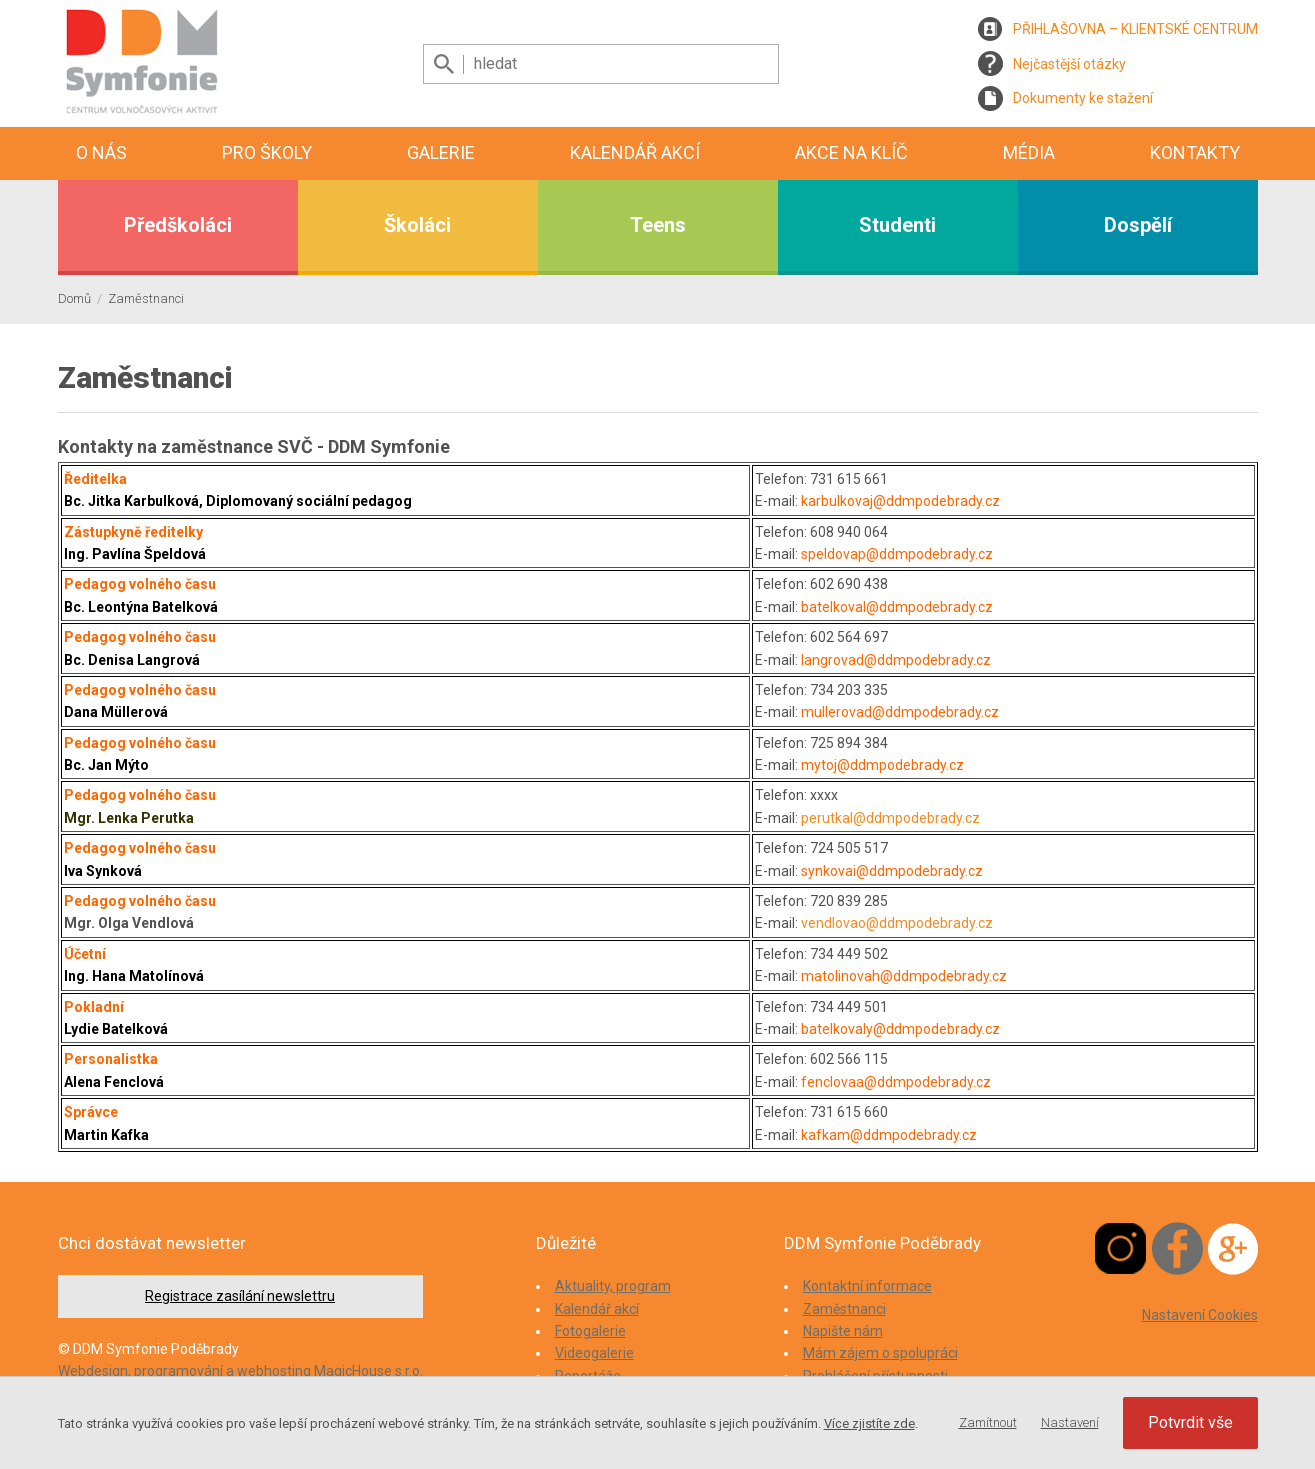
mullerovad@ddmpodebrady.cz (900, 712)
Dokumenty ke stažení (1083, 98)
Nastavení (1070, 1422)
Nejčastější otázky (1069, 64)
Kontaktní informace (867, 1286)
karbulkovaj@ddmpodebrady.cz (900, 501)
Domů (74, 298)
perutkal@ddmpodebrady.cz (890, 818)
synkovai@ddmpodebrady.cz (892, 871)
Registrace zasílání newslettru (240, 1296)
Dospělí (1138, 225)
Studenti (897, 225)
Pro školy (267, 152)
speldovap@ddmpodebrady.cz (897, 554)
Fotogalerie (590, 1331)
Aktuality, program (613, 1286)
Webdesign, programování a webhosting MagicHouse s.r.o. (240, 1371)
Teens (658, 225)
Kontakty (1195, 152)
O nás (101, 152)
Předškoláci (178, 225)
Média (1029, 152)
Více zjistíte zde (869, 1423)
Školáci (417, 225)
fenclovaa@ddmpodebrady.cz (896, 1082)
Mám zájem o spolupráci (880, 1353)
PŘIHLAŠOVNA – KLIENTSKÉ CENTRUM (1135, 29)
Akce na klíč (851, 152)
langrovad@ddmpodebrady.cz (896, 660)
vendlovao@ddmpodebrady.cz (897, 923)
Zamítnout (988, 1422)
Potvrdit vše (1190, 1422)
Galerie (441, 152)
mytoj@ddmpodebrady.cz (882, 765)
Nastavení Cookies (1200, 1315)
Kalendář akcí (635, 152)
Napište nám (843, 1331)
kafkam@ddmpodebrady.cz (889, 1135)
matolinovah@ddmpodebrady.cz (904, 976)
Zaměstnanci (146, 298)
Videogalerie (594, 1353)
